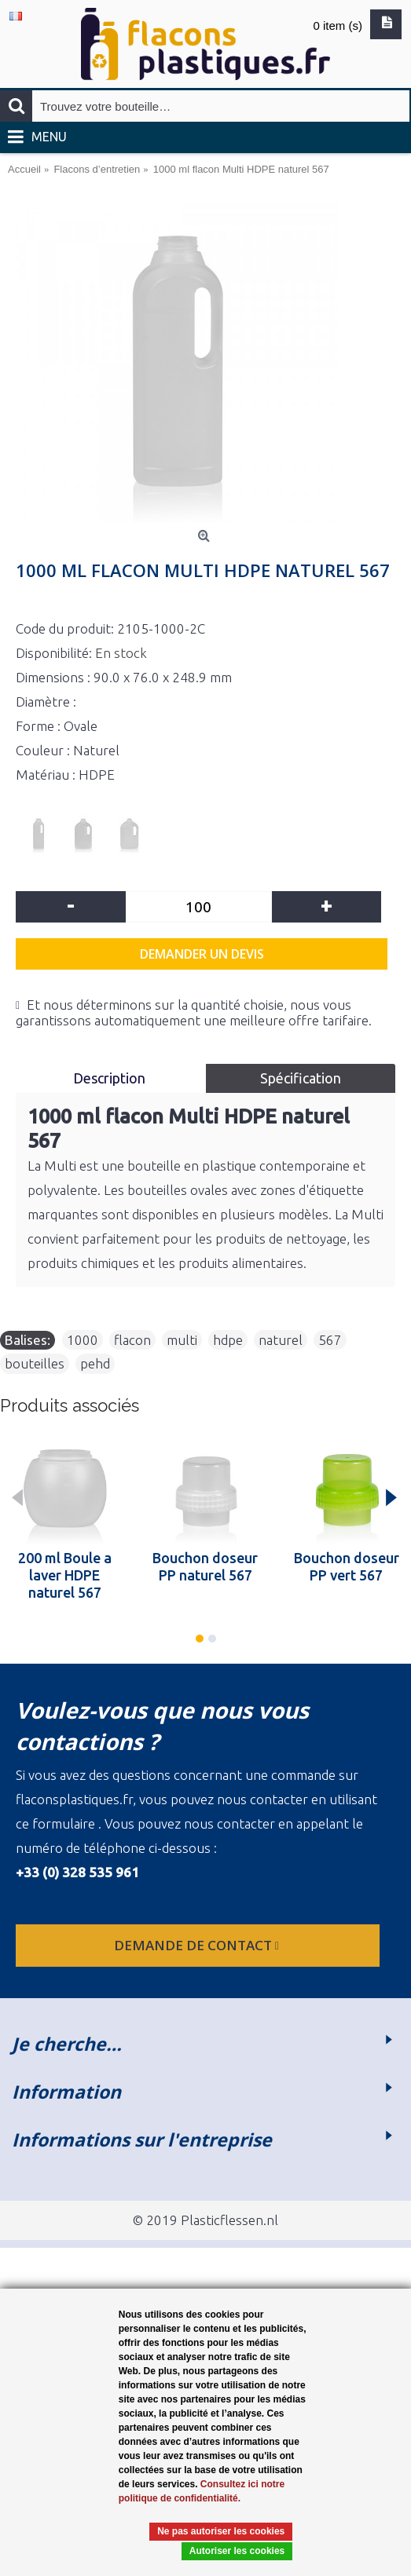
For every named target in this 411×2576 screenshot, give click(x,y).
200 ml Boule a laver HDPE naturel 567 (65, 1575)
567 (330, 1339)
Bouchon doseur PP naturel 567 (205, 1566)
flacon (132, 1339)
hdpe (228, 1339)
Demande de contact (198, 1945)
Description (111, 1078)
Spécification (300, 1078)
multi (182, 1339)
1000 (82, 1339)
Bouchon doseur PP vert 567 (346, 1566)
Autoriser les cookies (236, 2550)
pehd (95, 1363)
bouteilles (34, 1363)
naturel (281, 1339)
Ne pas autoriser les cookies (220, 2531)
